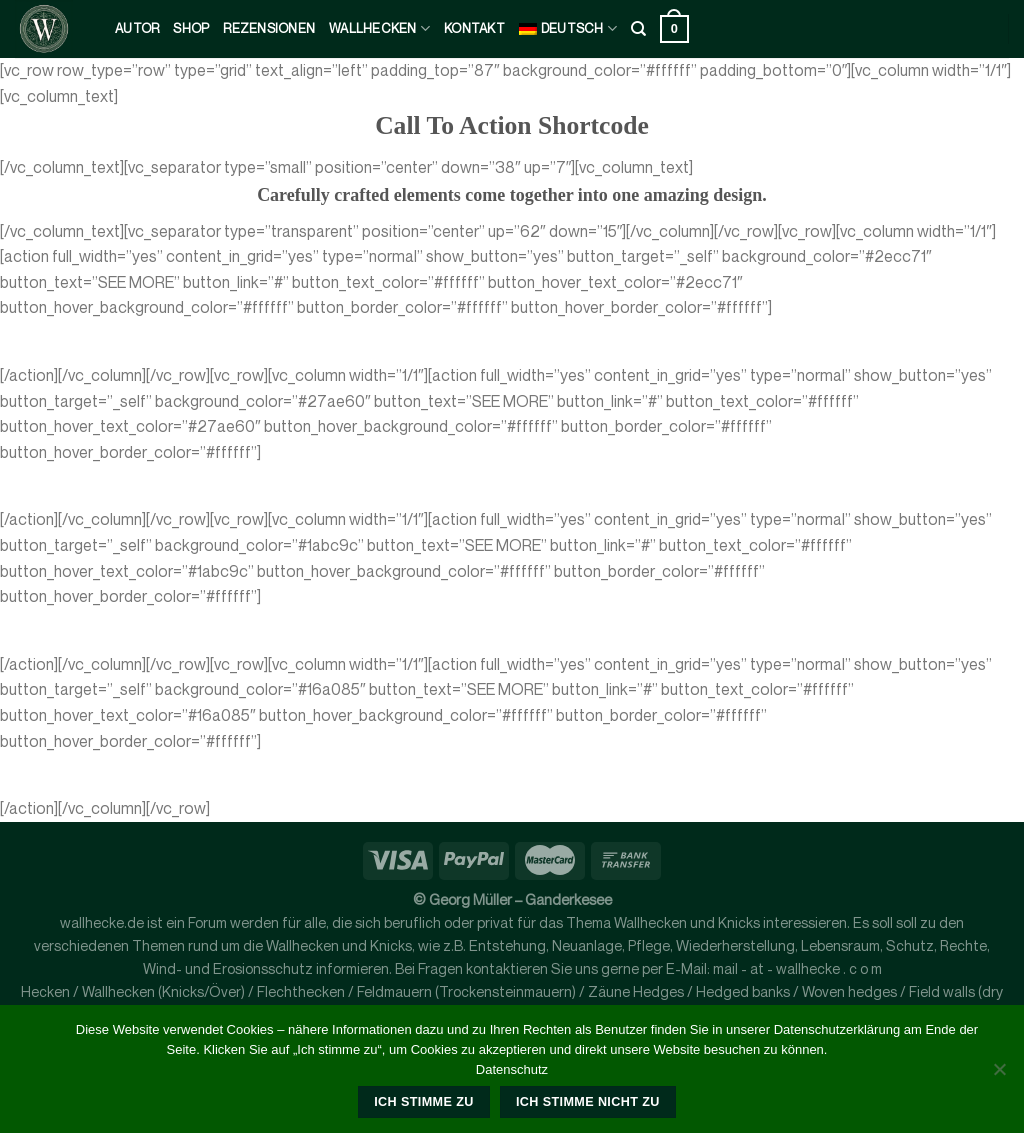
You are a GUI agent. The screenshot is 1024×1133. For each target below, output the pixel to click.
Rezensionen (269, 28)
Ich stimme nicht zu (588, 1102)
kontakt (474, 28)
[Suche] (638, 29)
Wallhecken (379, 28)
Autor (137, 28)
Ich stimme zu (423, 1102)
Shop (191, 28)
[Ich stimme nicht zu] (999, 1075)
